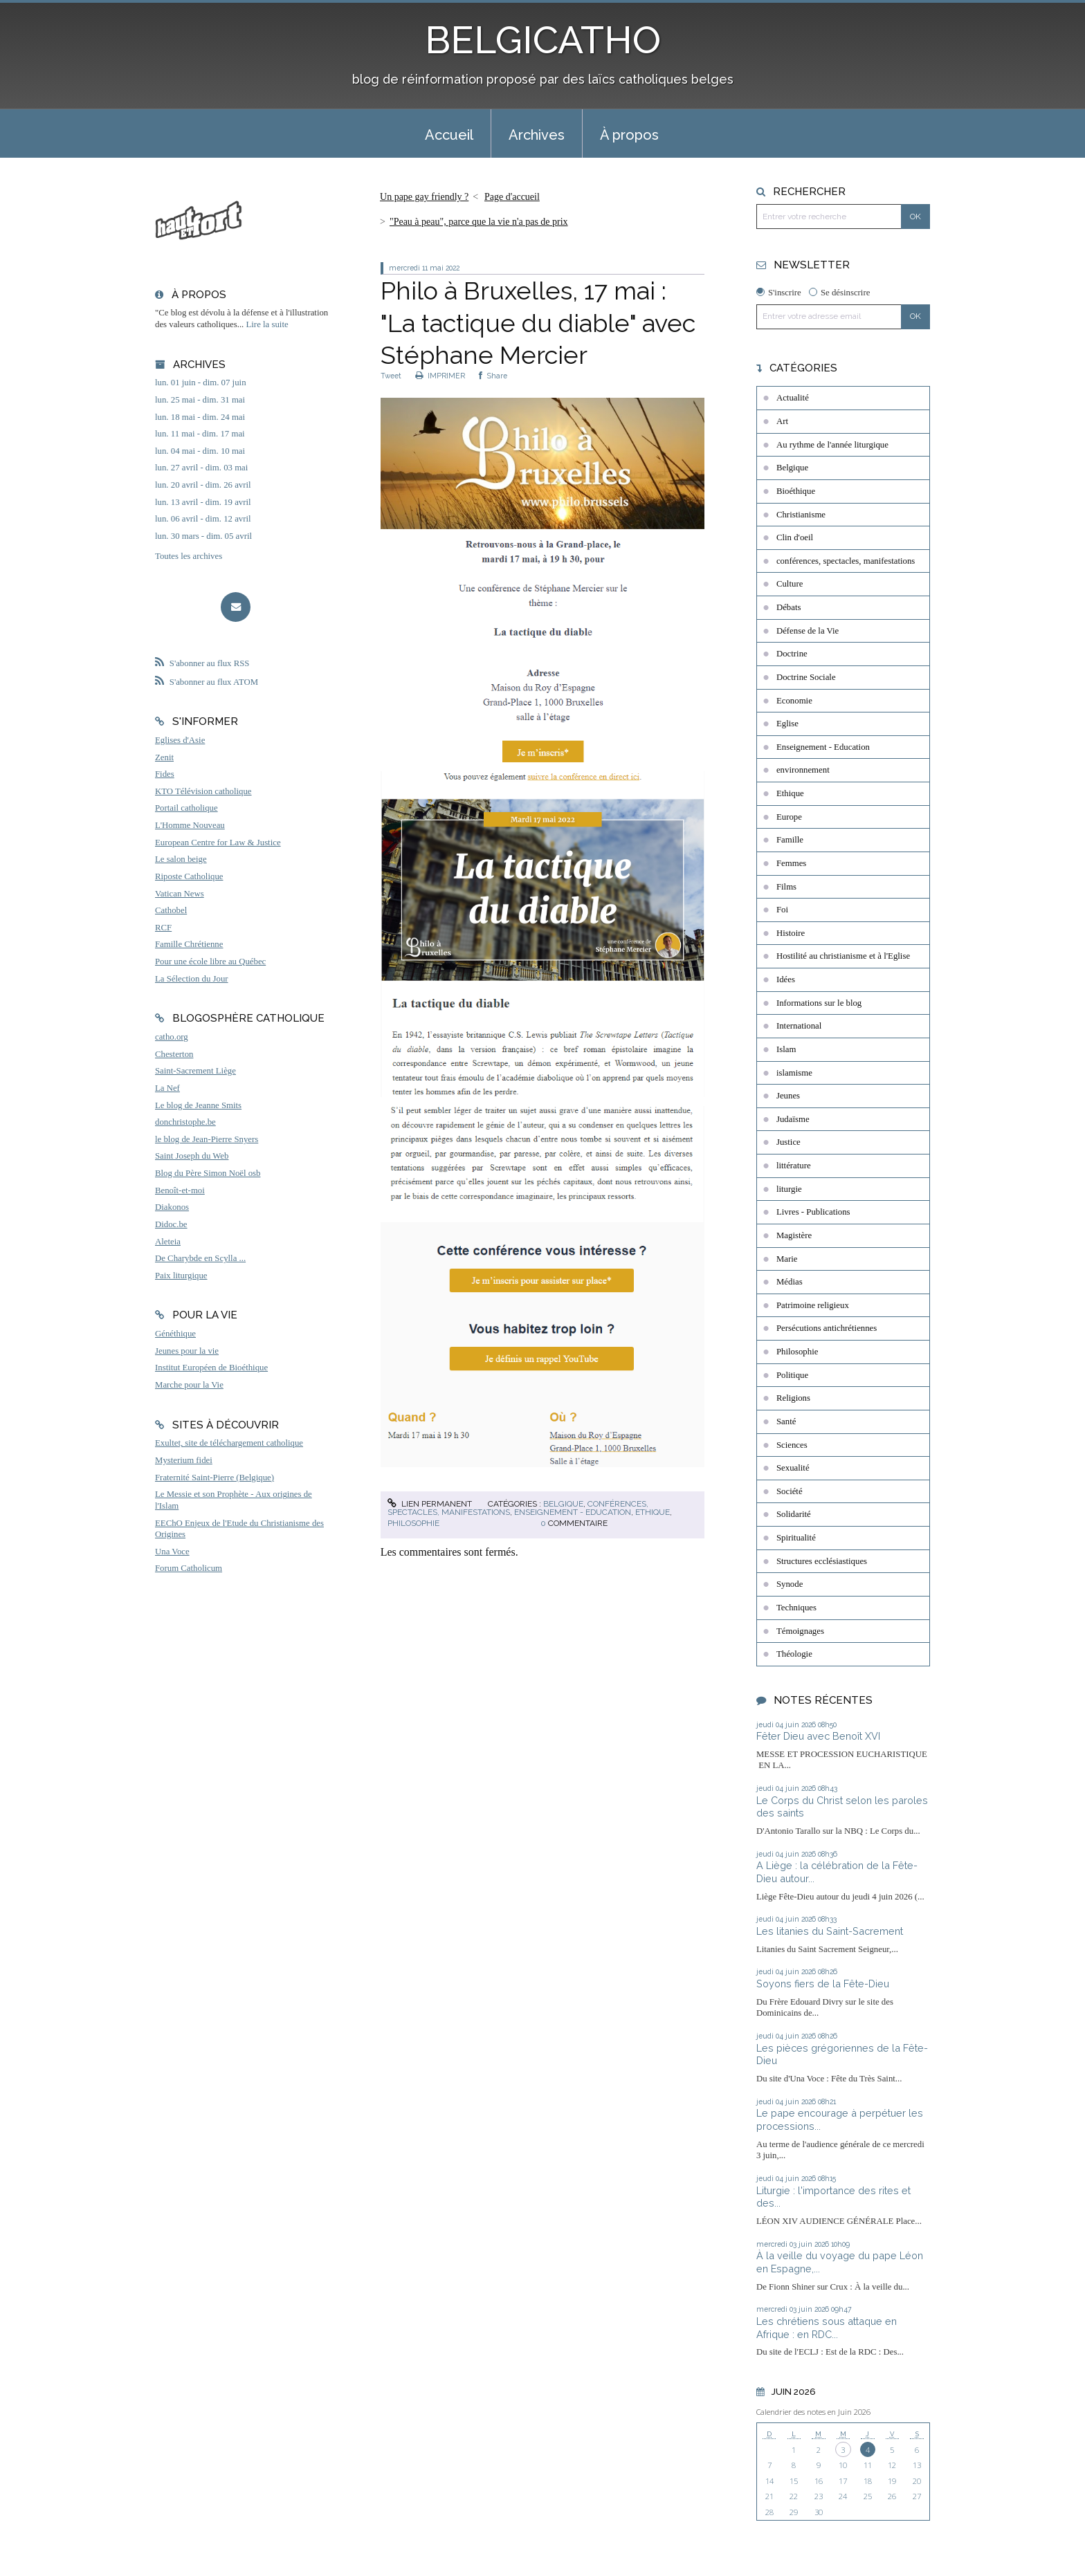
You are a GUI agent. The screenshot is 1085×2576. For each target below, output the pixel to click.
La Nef (167, 1088)
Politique (792, 1375)
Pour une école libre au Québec (210, 961)
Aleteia (168, 1241)
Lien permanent (430, 1504)
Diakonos (172, 1207)
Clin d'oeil (794, 537)
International (798, 1026)
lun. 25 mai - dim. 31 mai (200, 400)
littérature (793, 1165)
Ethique (652, 1512)
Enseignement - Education (572, 1512)
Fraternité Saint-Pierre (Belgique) (214, 1477)
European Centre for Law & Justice (218, 842)
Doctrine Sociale (806, 677)
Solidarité (793, 1514)
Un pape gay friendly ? (424, 197)
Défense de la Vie (807, 631)
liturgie (789, 1189)
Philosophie (413, 1523)
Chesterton (174, 1054)
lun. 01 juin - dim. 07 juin (200, 382)
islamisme (794, 1073)
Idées (785, 979)
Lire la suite (267, 324)
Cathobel (171, 910)
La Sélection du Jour (191, 979)
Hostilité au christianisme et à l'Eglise (843, 956)
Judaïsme (793, 1119)
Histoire (790, 933)
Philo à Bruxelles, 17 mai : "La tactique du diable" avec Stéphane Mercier (538, 323)
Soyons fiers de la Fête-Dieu (822, 1983)
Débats (788, 607)
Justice (788, 1142)
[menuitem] (449, 133)
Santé (786, 1421)
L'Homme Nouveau (190, 825)
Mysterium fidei (183, 1460)
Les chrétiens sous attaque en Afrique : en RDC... (826, 2327)
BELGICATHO (543, 39)
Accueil (449, 135)
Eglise (787, 723)
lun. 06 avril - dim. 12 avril (203, 519)
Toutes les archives (188, 556)
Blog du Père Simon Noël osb (208, 1173)
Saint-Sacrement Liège (195, 1071)
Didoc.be (171, 1224)
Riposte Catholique (189, 876)
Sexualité (793, 1468)
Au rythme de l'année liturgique (832, 445)
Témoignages (800, 1631)
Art (782, 421)
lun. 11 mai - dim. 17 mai (200, 434)
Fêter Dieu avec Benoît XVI (818, 1736)
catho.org (171, 1037)
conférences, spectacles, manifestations (845, 561)
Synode (789, 1584)
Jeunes (788, 1096)
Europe (789, 817)
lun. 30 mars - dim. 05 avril (203, 536)
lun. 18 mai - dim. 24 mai (200, 417)
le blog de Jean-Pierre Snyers (206, 1139)
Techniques (796, 1607)
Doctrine (792, 654)
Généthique (175, 1333)
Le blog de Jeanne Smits (198, 1105)
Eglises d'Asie (180, 740)
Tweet (391, 375)
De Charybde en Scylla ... (200, 1258)
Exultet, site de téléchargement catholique (229, 1443)
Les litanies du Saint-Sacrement (829, 1931)
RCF (163, 927)
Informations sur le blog (818, 1003)
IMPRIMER (440, 375)
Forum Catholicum (188, 1568)
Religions (793, 1398)
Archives (537, 135)
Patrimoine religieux (812, 1305)
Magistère (794, 1235)
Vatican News (179, 894)
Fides (164, 774)
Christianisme (801, 514)
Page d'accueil (512, 197)
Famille (789, 840)
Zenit (164, 757)
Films (786, 887)
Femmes (791, 863)
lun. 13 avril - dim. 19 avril (203, 502)
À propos (629, 135)
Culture (789, 584)
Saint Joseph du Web (191, 1156)
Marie (787, 1259)
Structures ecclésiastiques (821, 1561)
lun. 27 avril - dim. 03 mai (201, 467)
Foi (782, 909)
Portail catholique (186, 808)
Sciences (792, 1445)
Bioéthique (795, 491)
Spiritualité (796, 1538)
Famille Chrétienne (189, 944)
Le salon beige (181, 859)
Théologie (794, 1654)
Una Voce (172, 1551)
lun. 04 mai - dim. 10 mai (200, 451)
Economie (794, 701)
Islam (786, 1049)
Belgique (563, 1504)
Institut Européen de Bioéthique (211, 1367)
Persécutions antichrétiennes (826, 1328)
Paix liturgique (181, 1275)
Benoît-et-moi (180, 1190)
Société (789, 1491)
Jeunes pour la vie (187, 1351)
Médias (789, 1282)
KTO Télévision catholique (203, 791)
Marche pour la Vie (189, 1385)
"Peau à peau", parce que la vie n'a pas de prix (479, 222)
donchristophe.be (185, 1122)
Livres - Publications (813, 1212)
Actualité (792, 398)
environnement (803, 770)
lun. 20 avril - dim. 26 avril (203, 485)
